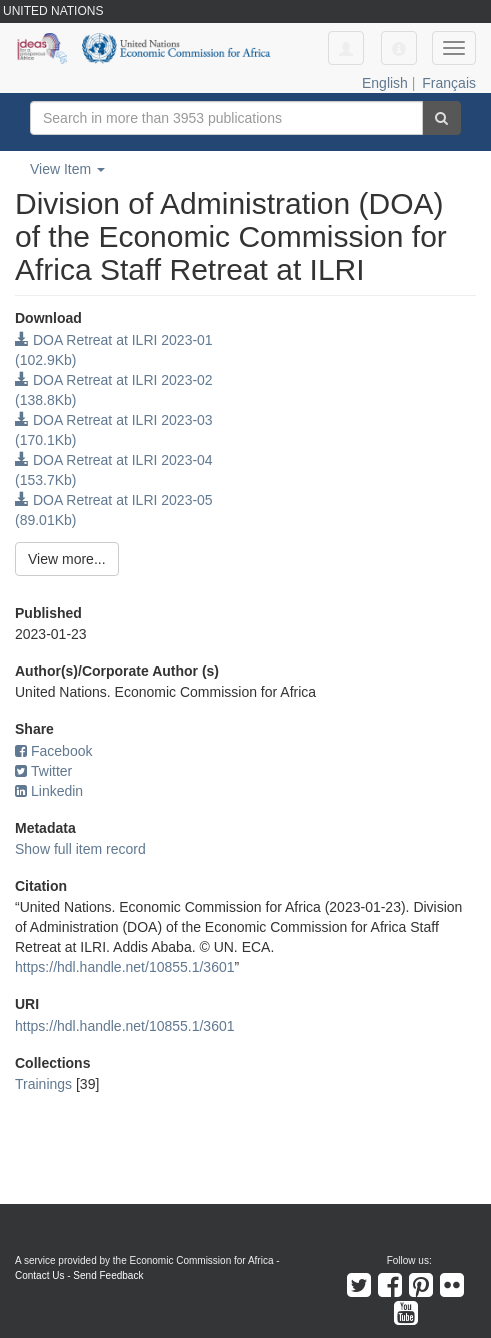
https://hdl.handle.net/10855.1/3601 (125, 967)
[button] (399, 48)
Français (449, 83)
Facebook (53, 751)
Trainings (43, 1084)
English (385, 83)
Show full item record (80, 849)
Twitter (43, 771)
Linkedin (49, 791)
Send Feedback (108, 1275)
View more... (67, 559)
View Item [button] (67, 169)
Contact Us (39, 1275)
